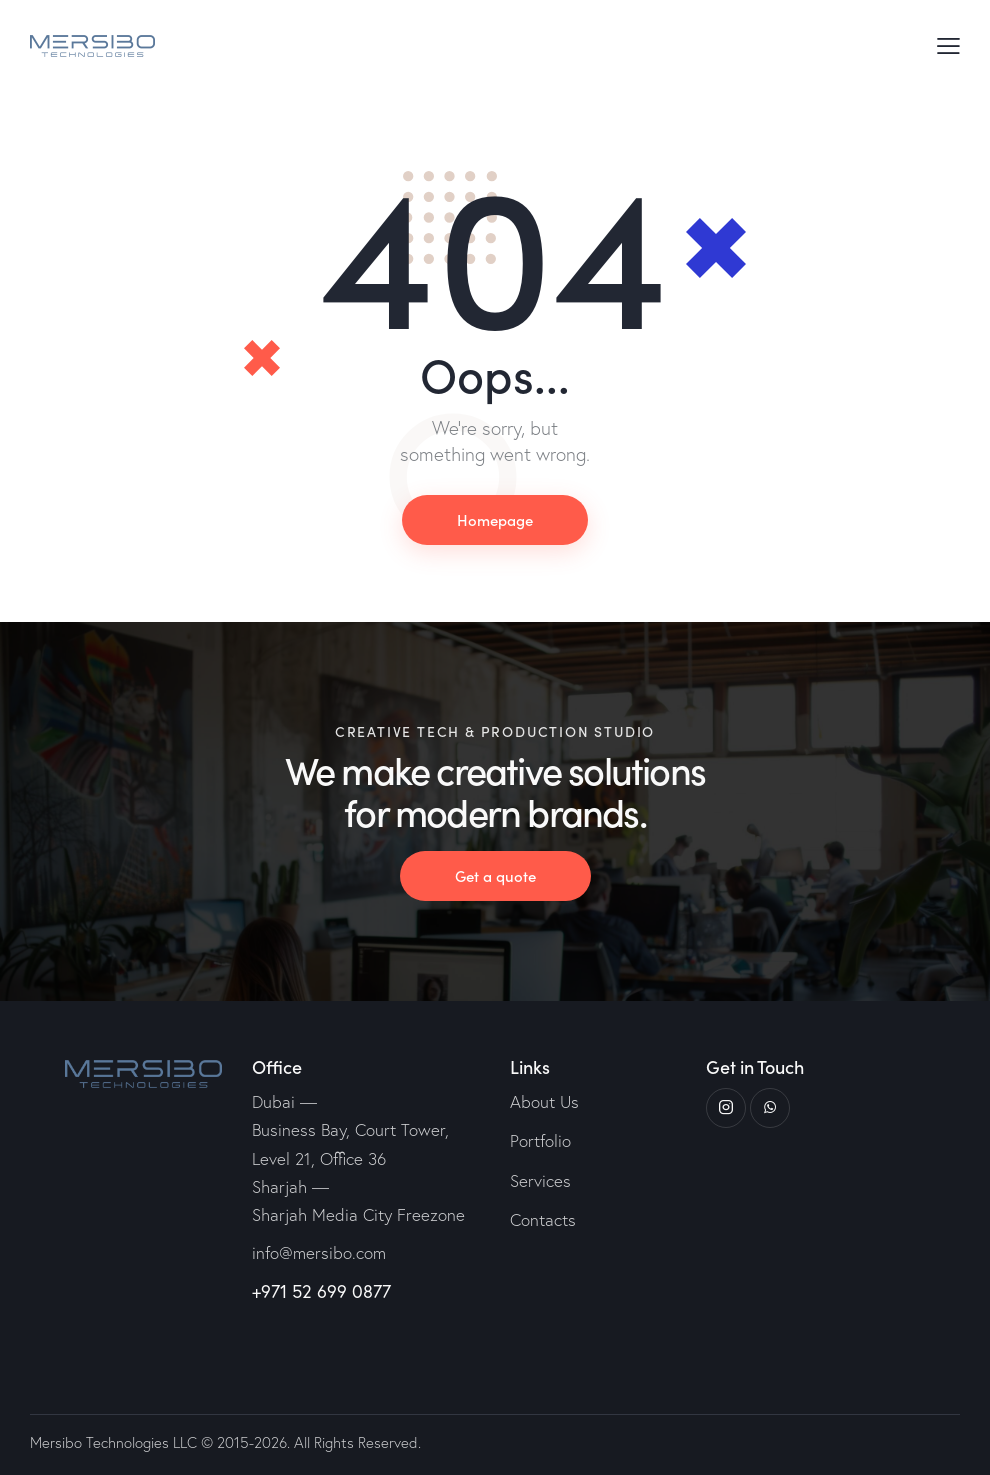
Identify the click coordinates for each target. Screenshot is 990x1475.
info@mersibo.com (319, 1252)
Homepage (495, 519)
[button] (948, 45)
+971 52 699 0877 (321, 1291)
